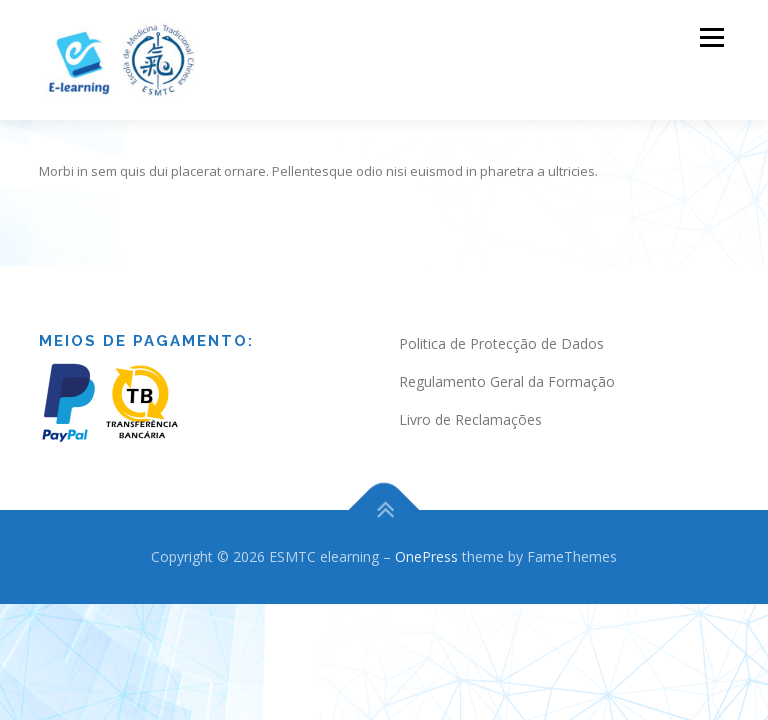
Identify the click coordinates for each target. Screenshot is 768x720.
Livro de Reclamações (470, 399)
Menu (711, 37)
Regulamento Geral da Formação (507, 361)
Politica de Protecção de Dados (501, 323)
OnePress (426, 536)
